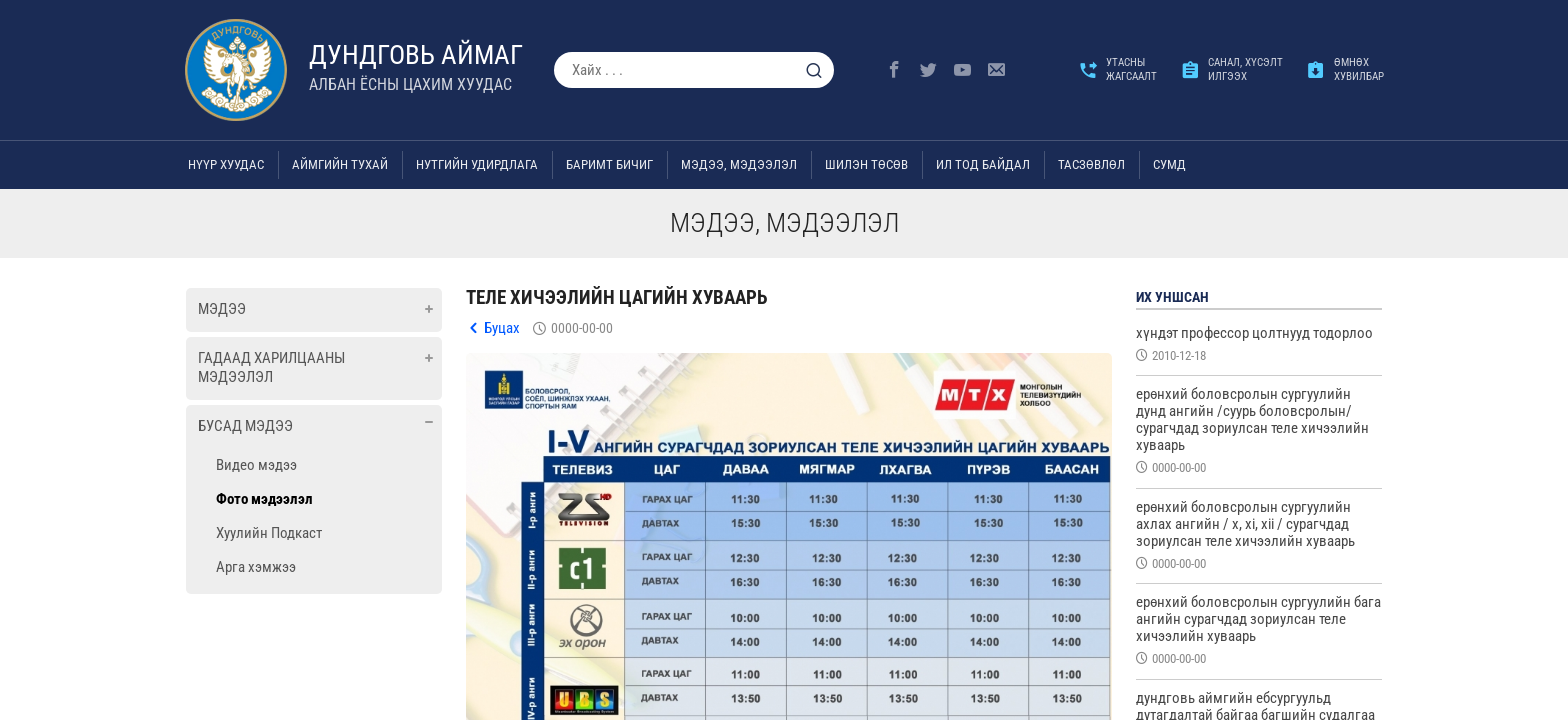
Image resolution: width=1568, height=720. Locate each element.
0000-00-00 (582, 328)
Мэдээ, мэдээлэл (739, 164)
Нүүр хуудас (226, 164)
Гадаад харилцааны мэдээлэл (271, 368)
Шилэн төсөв (866, 164)
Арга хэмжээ (256, 567)
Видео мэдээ (256, 465)
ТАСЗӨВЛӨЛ (1091, 164)
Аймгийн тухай (340, 164)
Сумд (1169, 164)
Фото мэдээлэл (264, 499)
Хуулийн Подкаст (269, 533)
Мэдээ (222, 309)
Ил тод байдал (983, 164)
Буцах (502, 328)
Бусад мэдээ (245, 426)
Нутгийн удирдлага (477, 164)
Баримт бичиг (609, 164)
